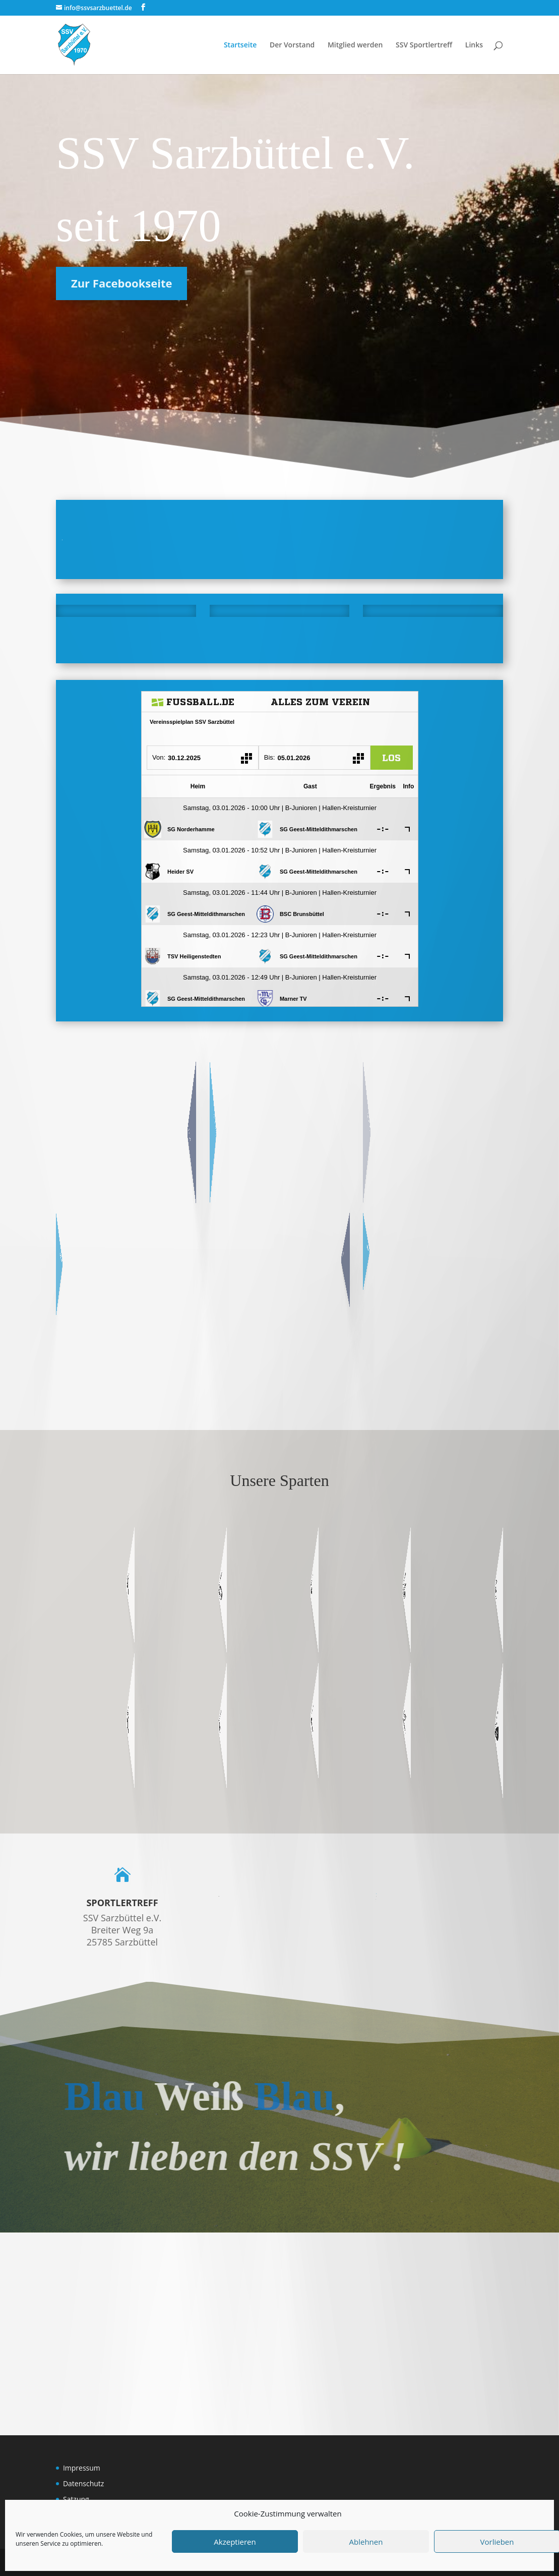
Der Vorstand (292, 45)
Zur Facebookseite (116, 283)
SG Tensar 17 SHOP (333, 1248)
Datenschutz (83, 2483)
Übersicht (175, 1118)
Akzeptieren (235, 2542)
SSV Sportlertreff (424, 45)
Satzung (76, 2499)
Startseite (240, 45)
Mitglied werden (355, 45)
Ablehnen (366, 2542)
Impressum (81, 2468)
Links (474, 45)
